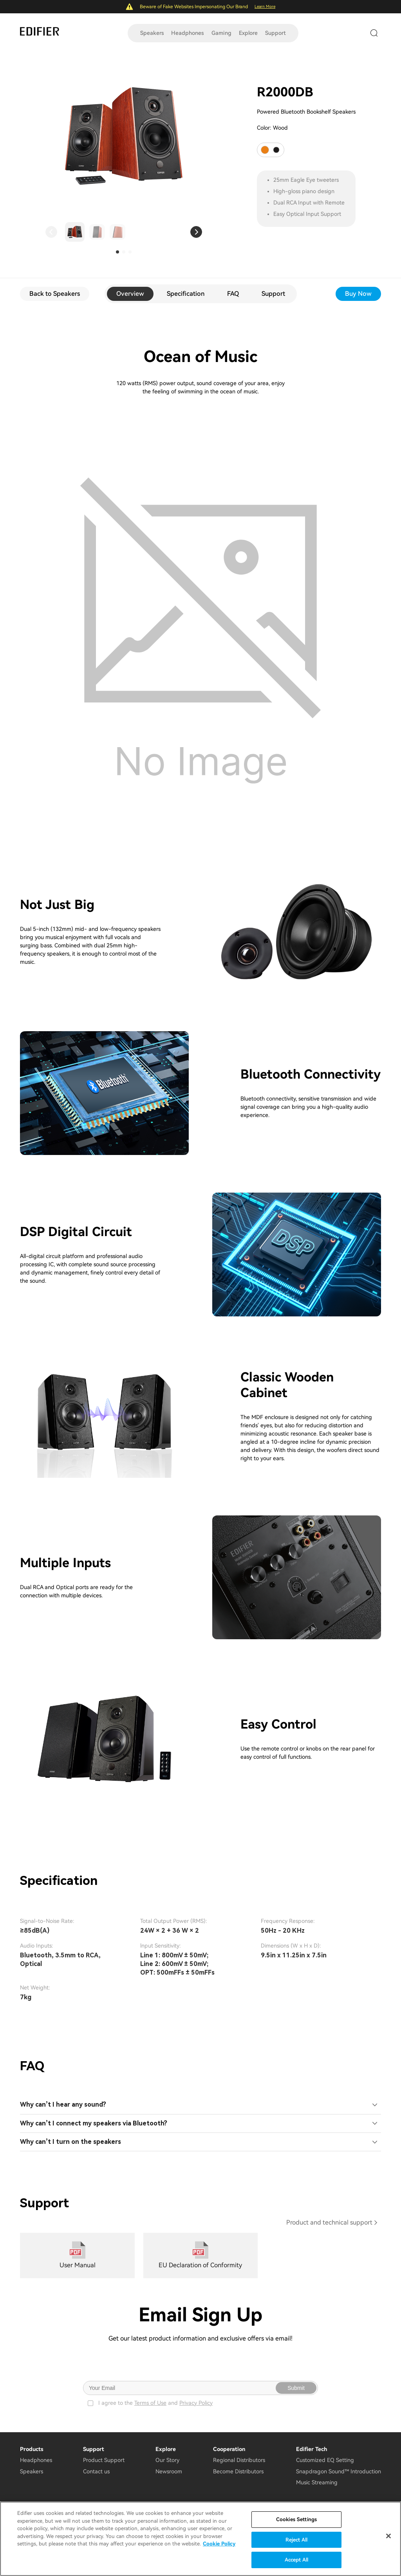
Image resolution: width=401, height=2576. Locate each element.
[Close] (388, 2536)
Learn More (265, 6)
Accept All (296, 2560)
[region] (200, 2539)
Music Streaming (317, 2482)
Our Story (167, 2460)
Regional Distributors (239, 2460)
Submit (296, 2388)
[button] (51, 232)
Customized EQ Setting (325, 2460)
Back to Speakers (54, 293)
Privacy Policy (196, 2403)
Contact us (96, 2471)
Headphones (187, 33)
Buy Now (358, 293)
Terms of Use (150, 2403)
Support (275, 33)
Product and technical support (329, 2222)
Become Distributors (238, 2471)
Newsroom (168, 2471)
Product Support (104, 2460)
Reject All (296, 2540)
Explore (248, 33)
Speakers (152, 33)
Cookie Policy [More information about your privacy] (219, 2544)
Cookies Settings (296, 2519)
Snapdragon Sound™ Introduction (338, 2471)
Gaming (221, 33)
